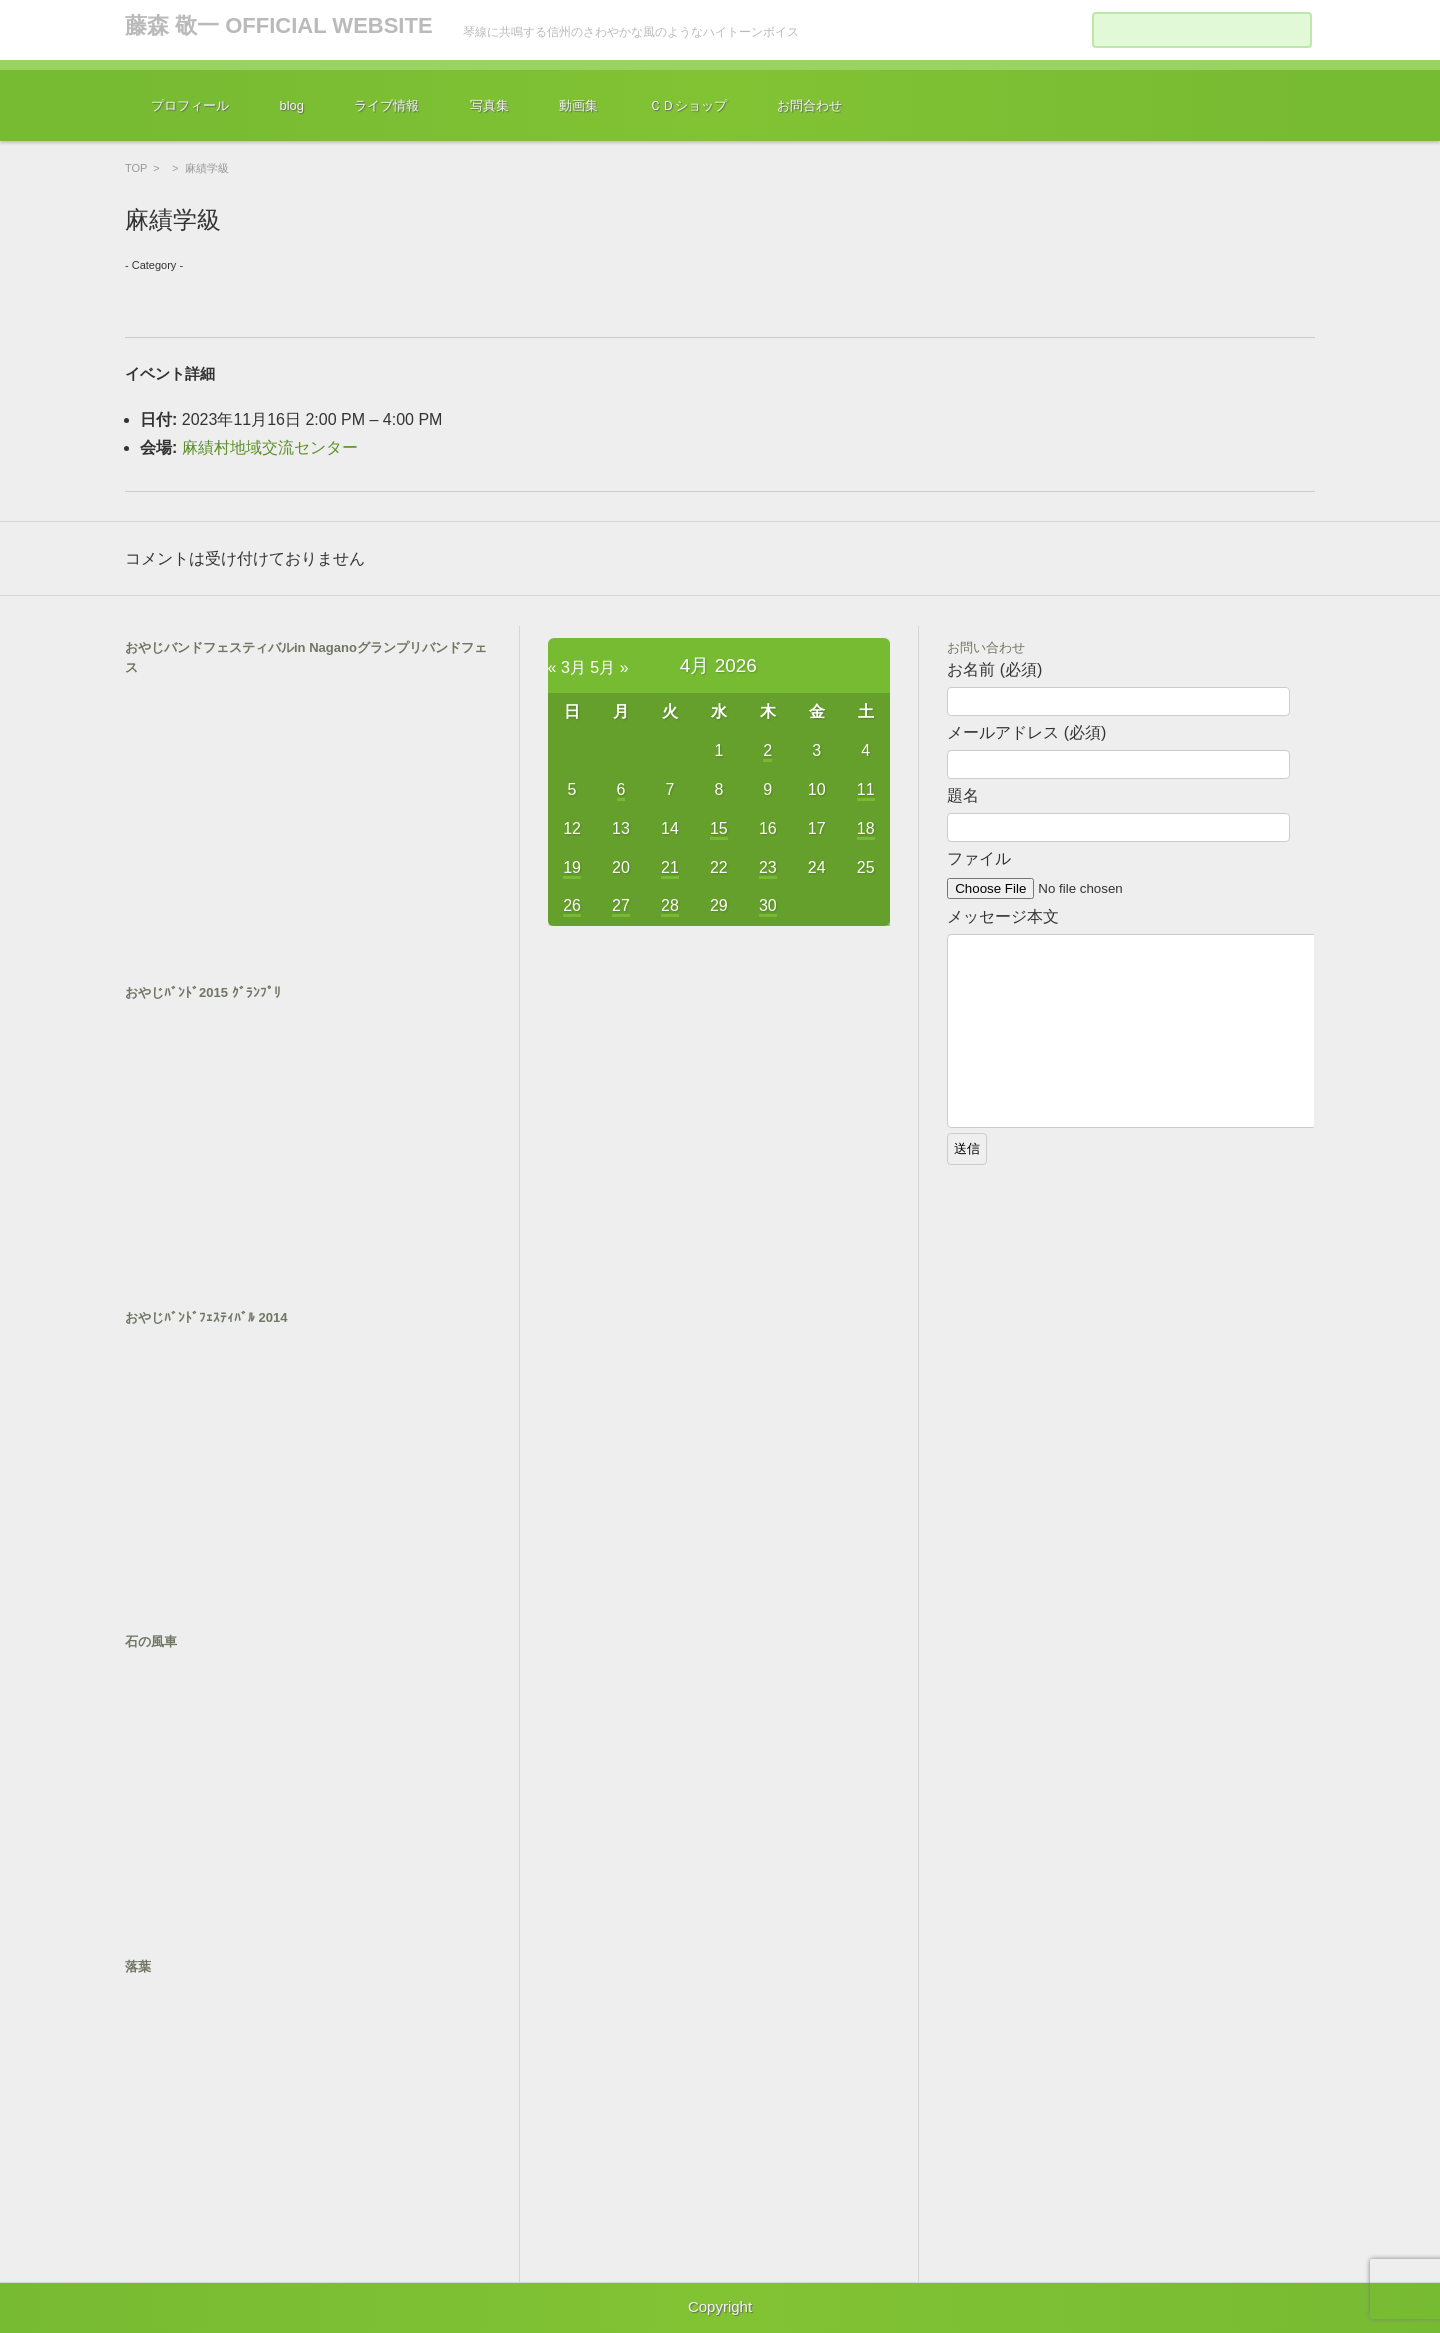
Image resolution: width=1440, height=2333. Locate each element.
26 (572, 905)
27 (621, 905)
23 (768, 867)
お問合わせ (809, 105)
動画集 (578, 105)
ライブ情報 (386, 105)
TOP (136, 168)
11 (866, 789)
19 (572, 867)
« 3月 (567, 667)
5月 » (609, 667)
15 (719, 828)
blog (291, 105)
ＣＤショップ (688, 105)
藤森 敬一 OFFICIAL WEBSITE (279, 25)
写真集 (489, 105)
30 (768, 905)
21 (670, 867)
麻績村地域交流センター (270, 447)
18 (866, 828)
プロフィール (190, 105)
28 (670, 905)
